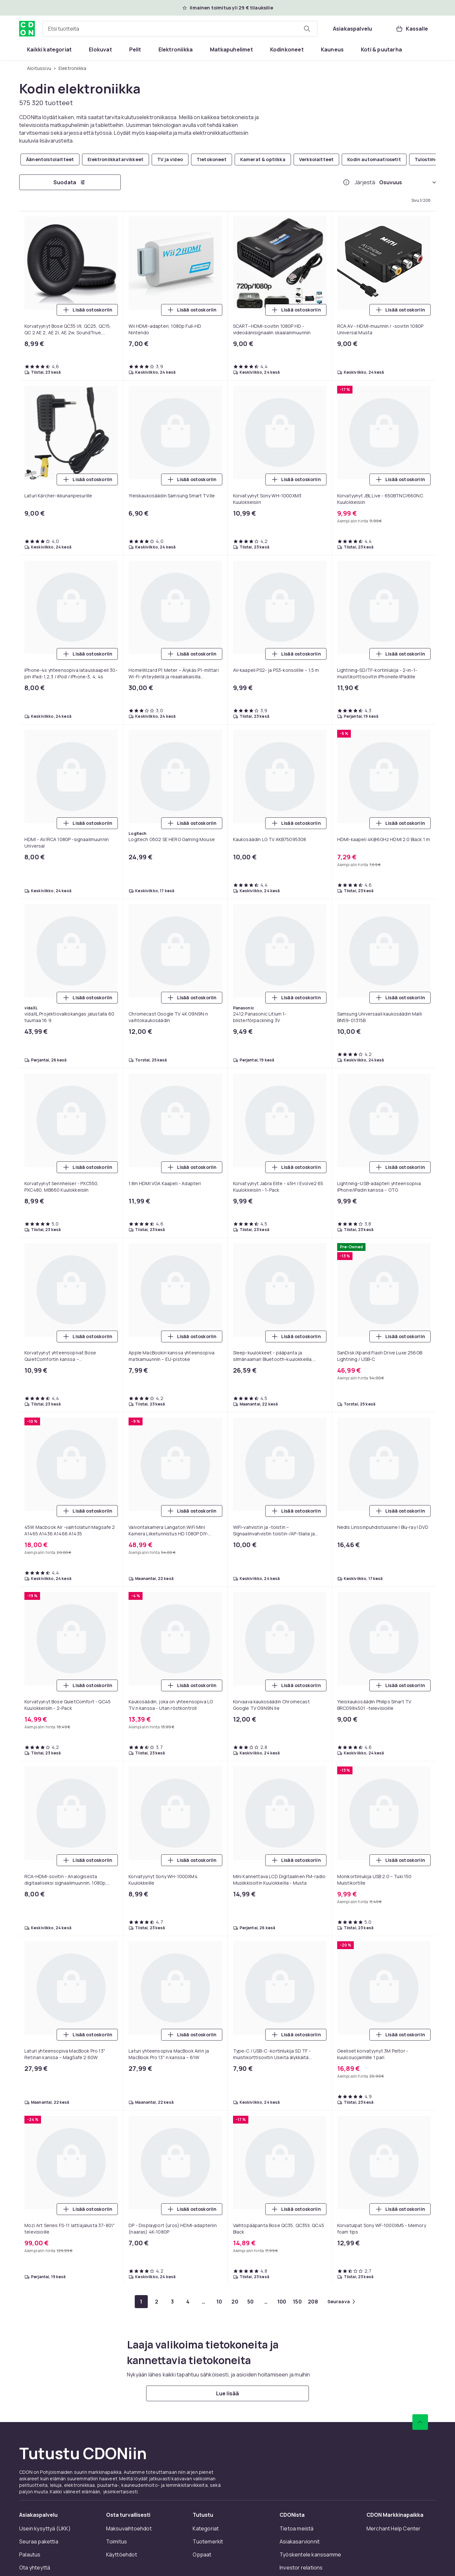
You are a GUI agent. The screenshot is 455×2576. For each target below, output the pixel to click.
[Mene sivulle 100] (281, 2301)
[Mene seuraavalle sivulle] (341, 2301)
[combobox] (180, 28)
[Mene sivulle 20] (234, 2301)
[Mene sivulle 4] (188, 2301)
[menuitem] (49, 49)
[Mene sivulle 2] (156, 2301)
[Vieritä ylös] (420, 2422)
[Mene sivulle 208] (313, 2301)
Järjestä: (366, 182)
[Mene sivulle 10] (219, 2301)
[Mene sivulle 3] (172, 2301)
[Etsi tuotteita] (307, 28)
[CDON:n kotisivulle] (27, 28)
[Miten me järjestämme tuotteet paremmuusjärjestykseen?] (346, 182)
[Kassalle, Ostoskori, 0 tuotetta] (412, 28)
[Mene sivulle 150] (297, 2301)
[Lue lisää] (227, 2393)
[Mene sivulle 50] (250, 2301)
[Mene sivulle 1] (141, 2301)
